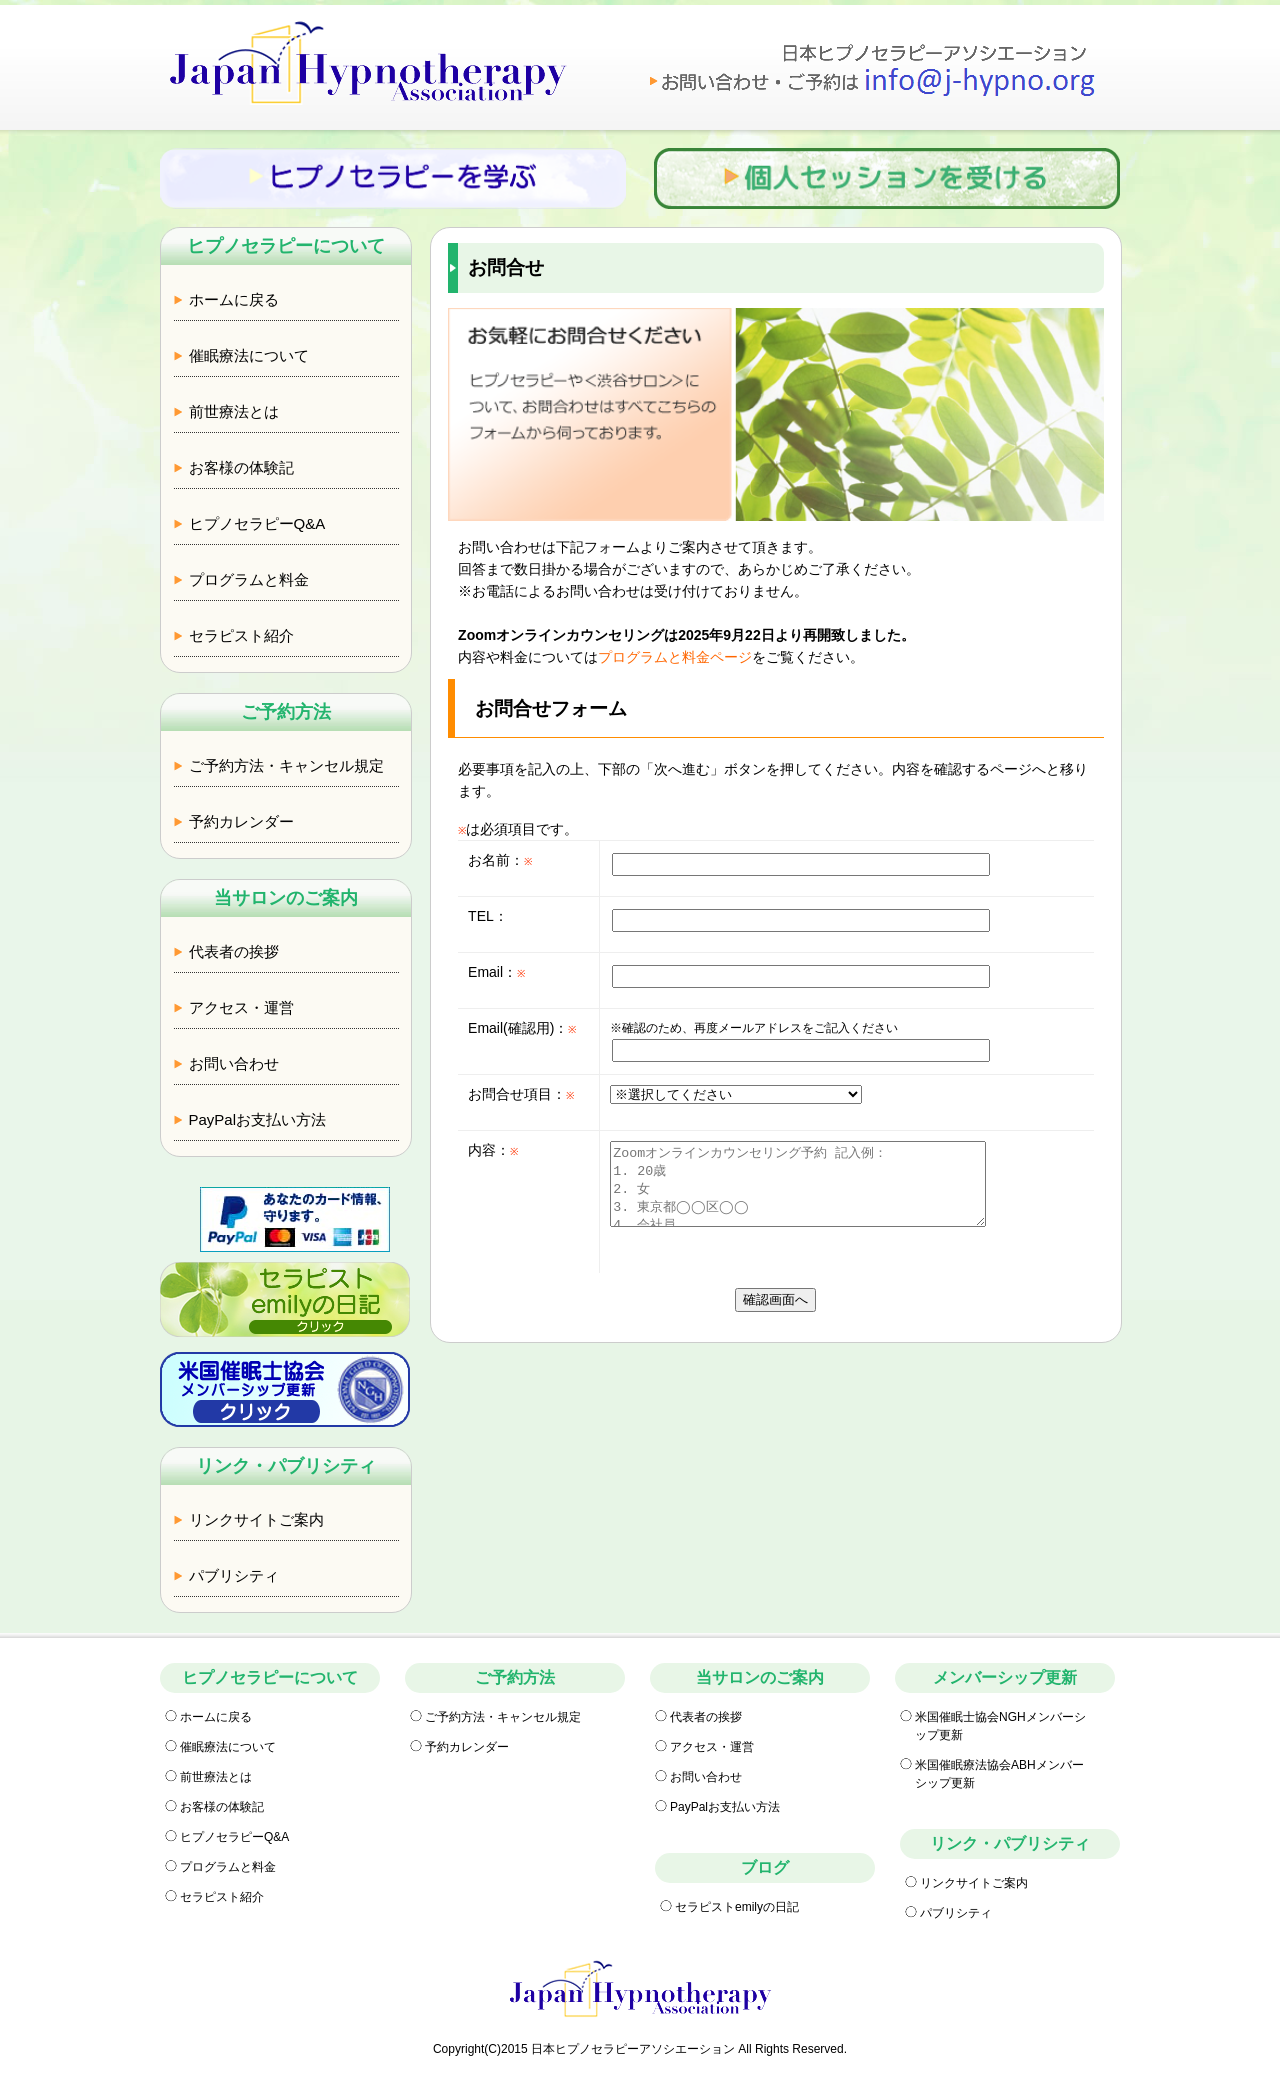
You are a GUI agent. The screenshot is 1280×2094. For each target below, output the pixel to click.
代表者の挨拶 (234, 951)
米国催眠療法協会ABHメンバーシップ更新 (999, 1774)
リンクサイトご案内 (256, 1519)
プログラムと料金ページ (675, 657)
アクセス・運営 (241, 1007)
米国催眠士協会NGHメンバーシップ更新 (1000, 1726)
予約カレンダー (241, 821)
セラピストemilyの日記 (737, 1907)
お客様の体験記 (241, 467)
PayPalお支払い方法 (258, 1119)
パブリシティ (234, 1575)
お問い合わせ (234, 1063)
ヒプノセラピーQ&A (257, 523)
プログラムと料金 (249, 579)
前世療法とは (234, 411)
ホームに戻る (234, 299)
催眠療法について (249, 355)
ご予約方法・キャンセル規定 (286, 765)
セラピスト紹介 (241, 635)
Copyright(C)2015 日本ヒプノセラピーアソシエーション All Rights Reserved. (640, 2049)
